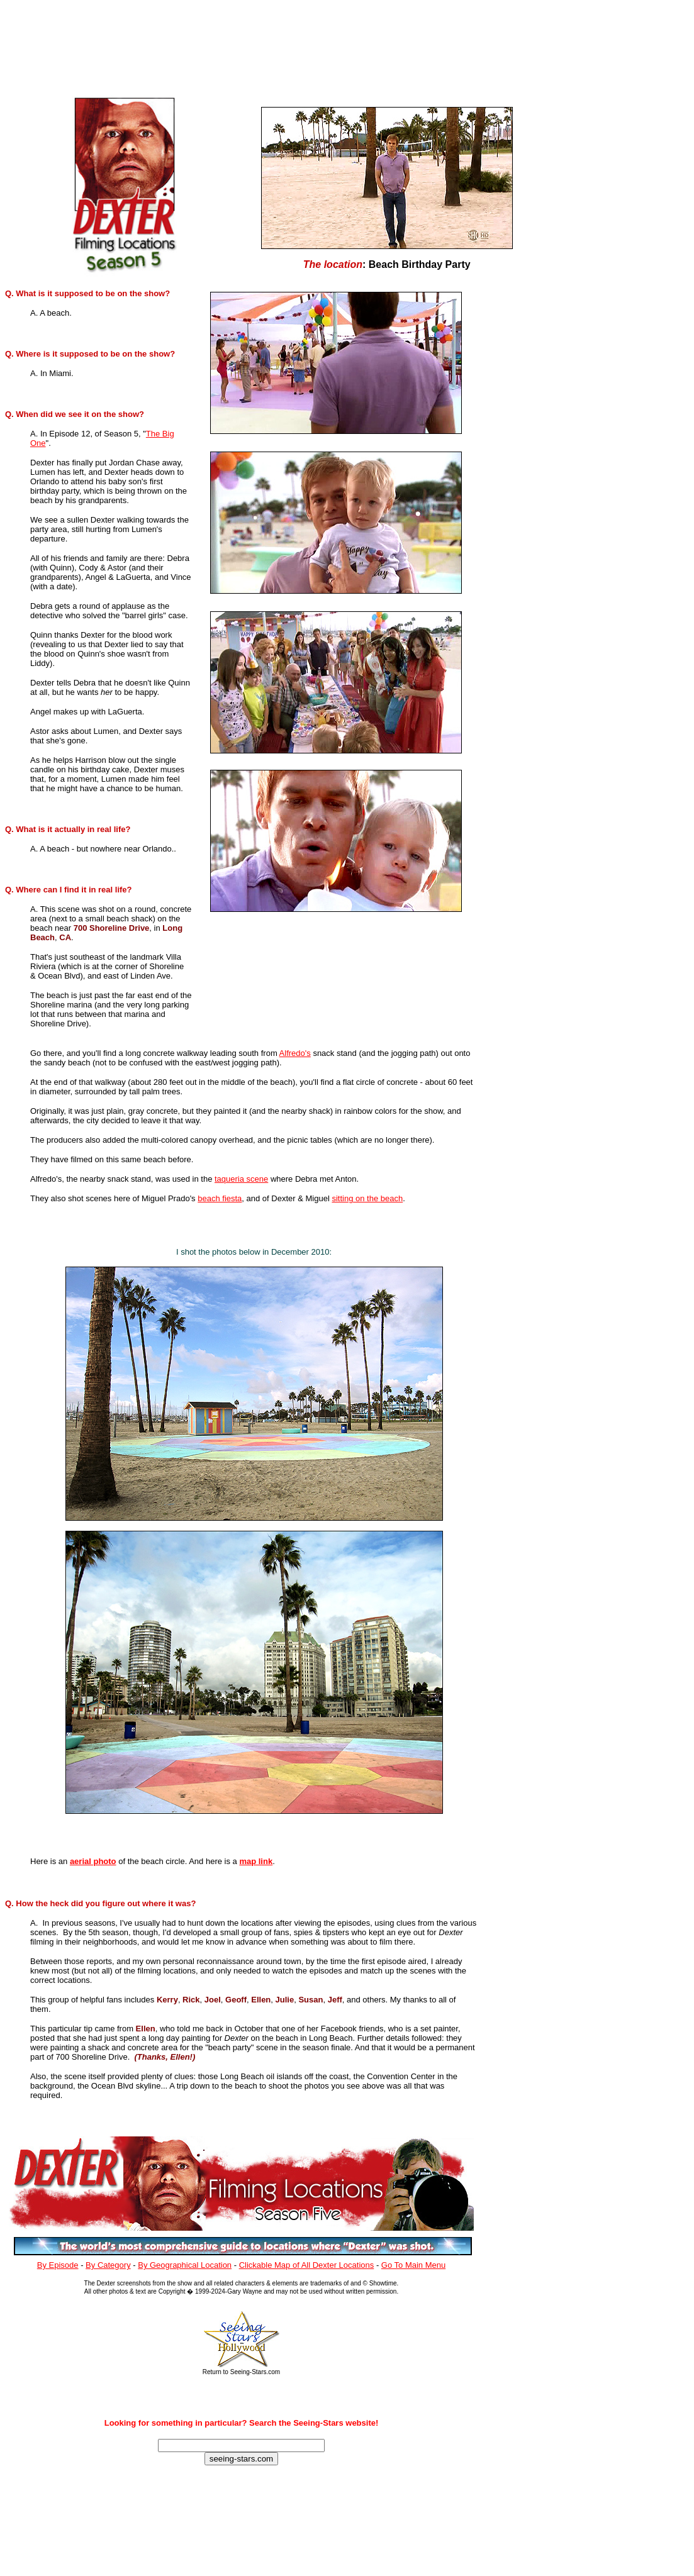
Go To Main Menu (413, 2265)
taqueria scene (241, 1179)
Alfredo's (295, 1053)
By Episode (58, 2265)
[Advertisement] (263, 45)
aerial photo (93, 1861)
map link (255, 1861)
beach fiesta (220, 1198)
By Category (108, 2265)
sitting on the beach (367, 1198)
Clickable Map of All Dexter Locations (306, 2265)
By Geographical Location (185, 2265)
